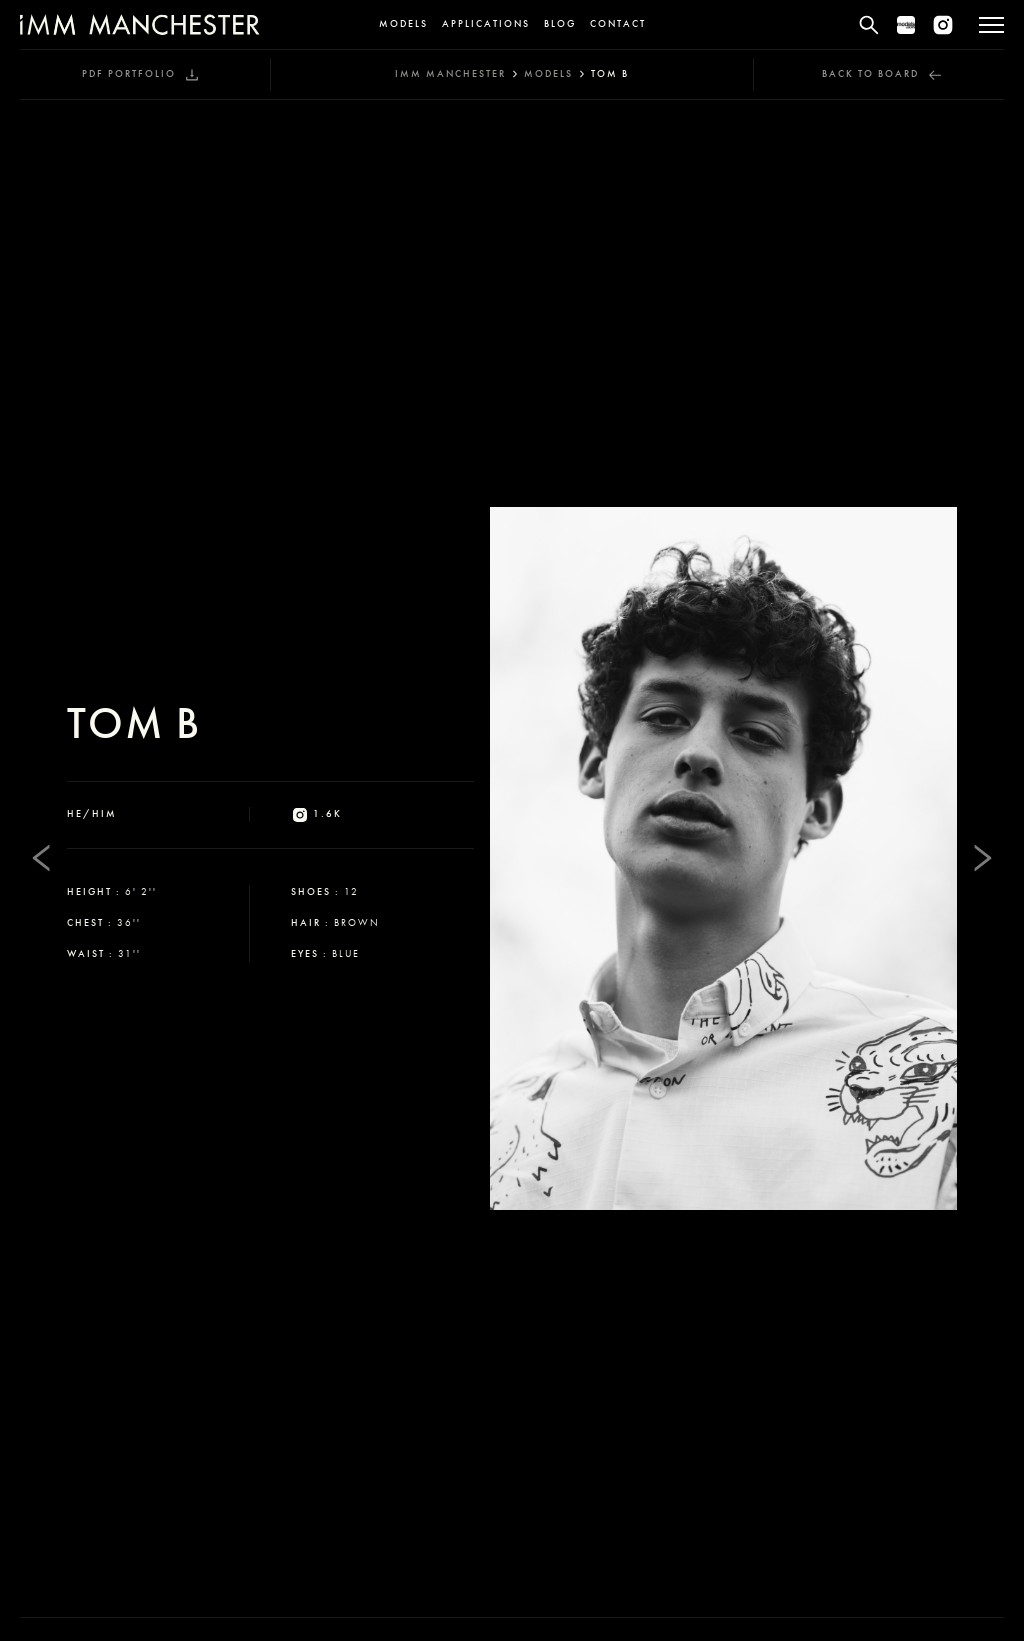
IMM (450, 74)
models (548, 74)
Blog (560, 24)
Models (403, 24)
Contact (618, 24)
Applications (486, 24)
